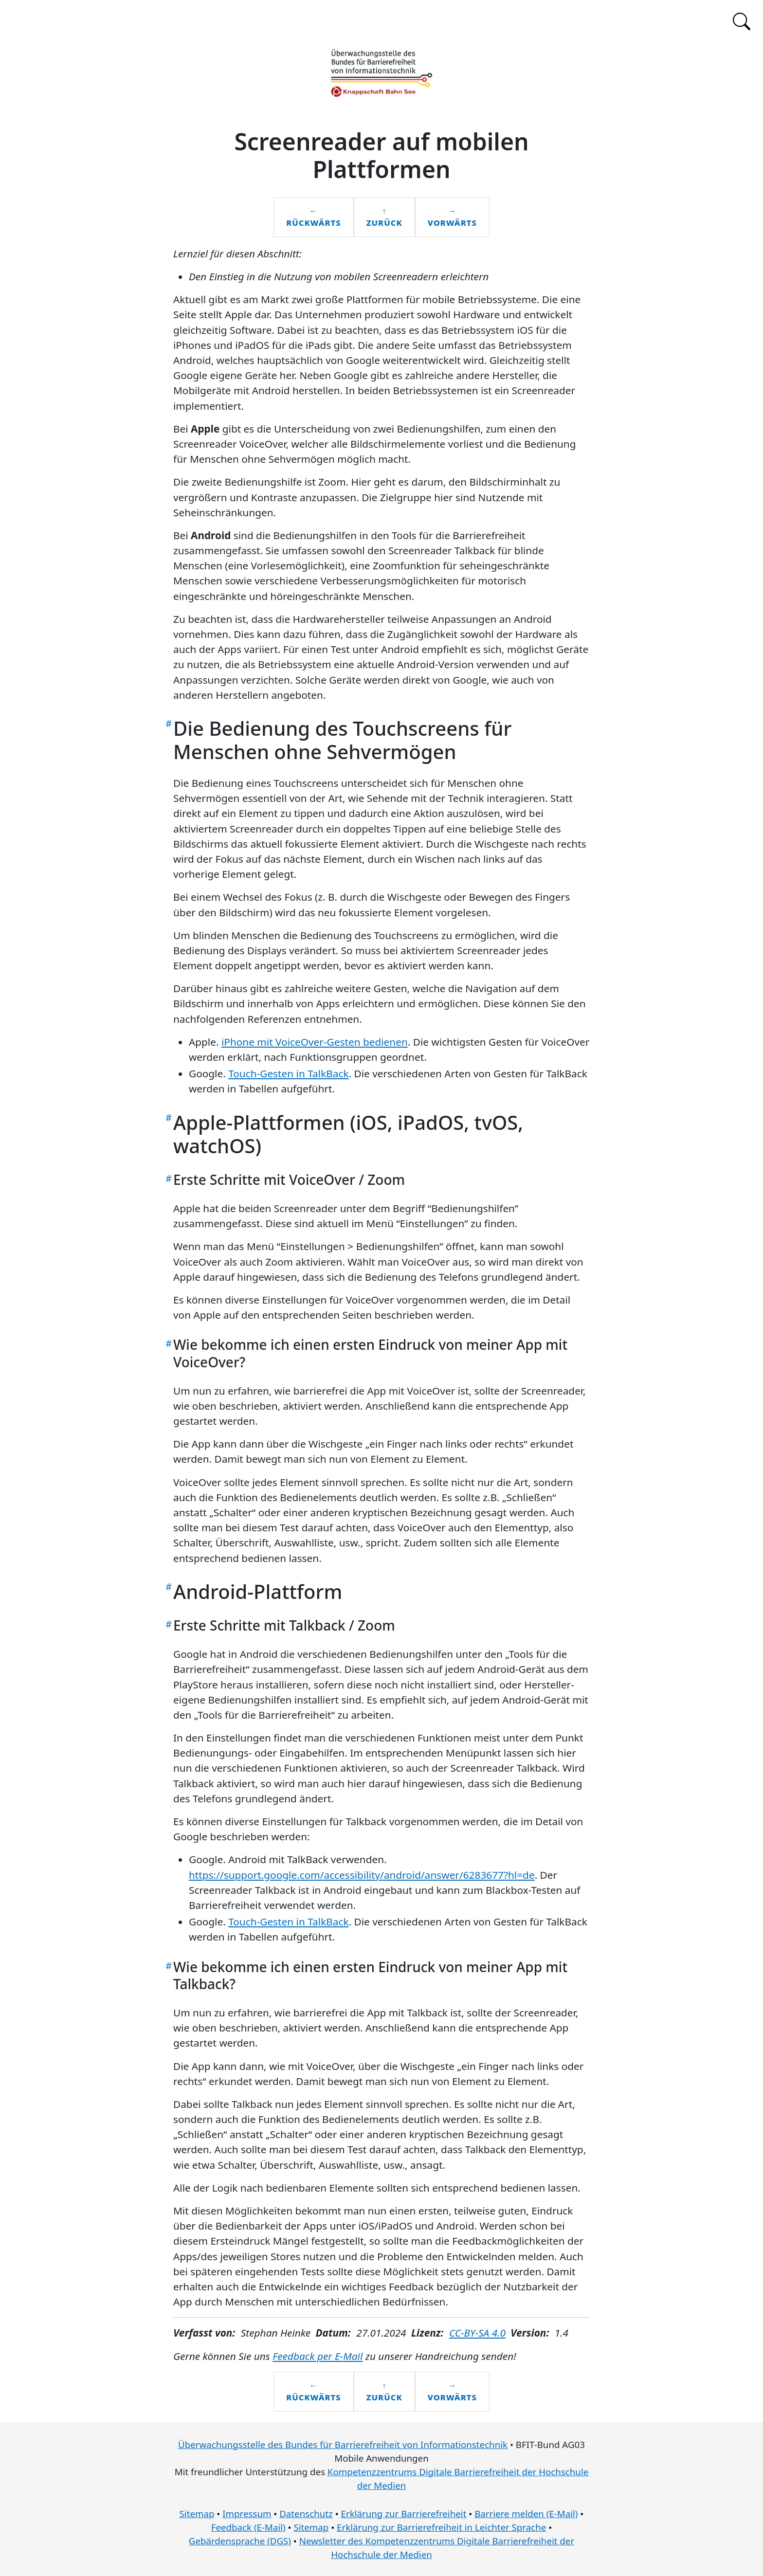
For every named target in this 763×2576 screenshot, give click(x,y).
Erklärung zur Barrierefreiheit (404, 2513)
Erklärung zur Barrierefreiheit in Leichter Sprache (441, 2527)
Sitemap (197, 2513)
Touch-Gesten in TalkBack (288, 1073)
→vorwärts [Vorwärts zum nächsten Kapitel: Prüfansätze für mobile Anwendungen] (452, 216)
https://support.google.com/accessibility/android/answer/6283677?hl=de (362, 1875)
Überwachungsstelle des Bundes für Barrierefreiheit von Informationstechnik (343, 2444)
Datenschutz (306, 2513)
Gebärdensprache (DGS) (240, 2541)
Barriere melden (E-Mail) (526, 2513)
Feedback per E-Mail (317, 2356)
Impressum (246, 2513)
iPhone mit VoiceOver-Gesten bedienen (314, 1042)
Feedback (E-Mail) (248, 2527)
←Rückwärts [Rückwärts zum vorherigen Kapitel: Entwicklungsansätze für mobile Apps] (313, 216)
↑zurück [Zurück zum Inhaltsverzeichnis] (384, 216)
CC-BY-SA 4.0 (477, 2333)
